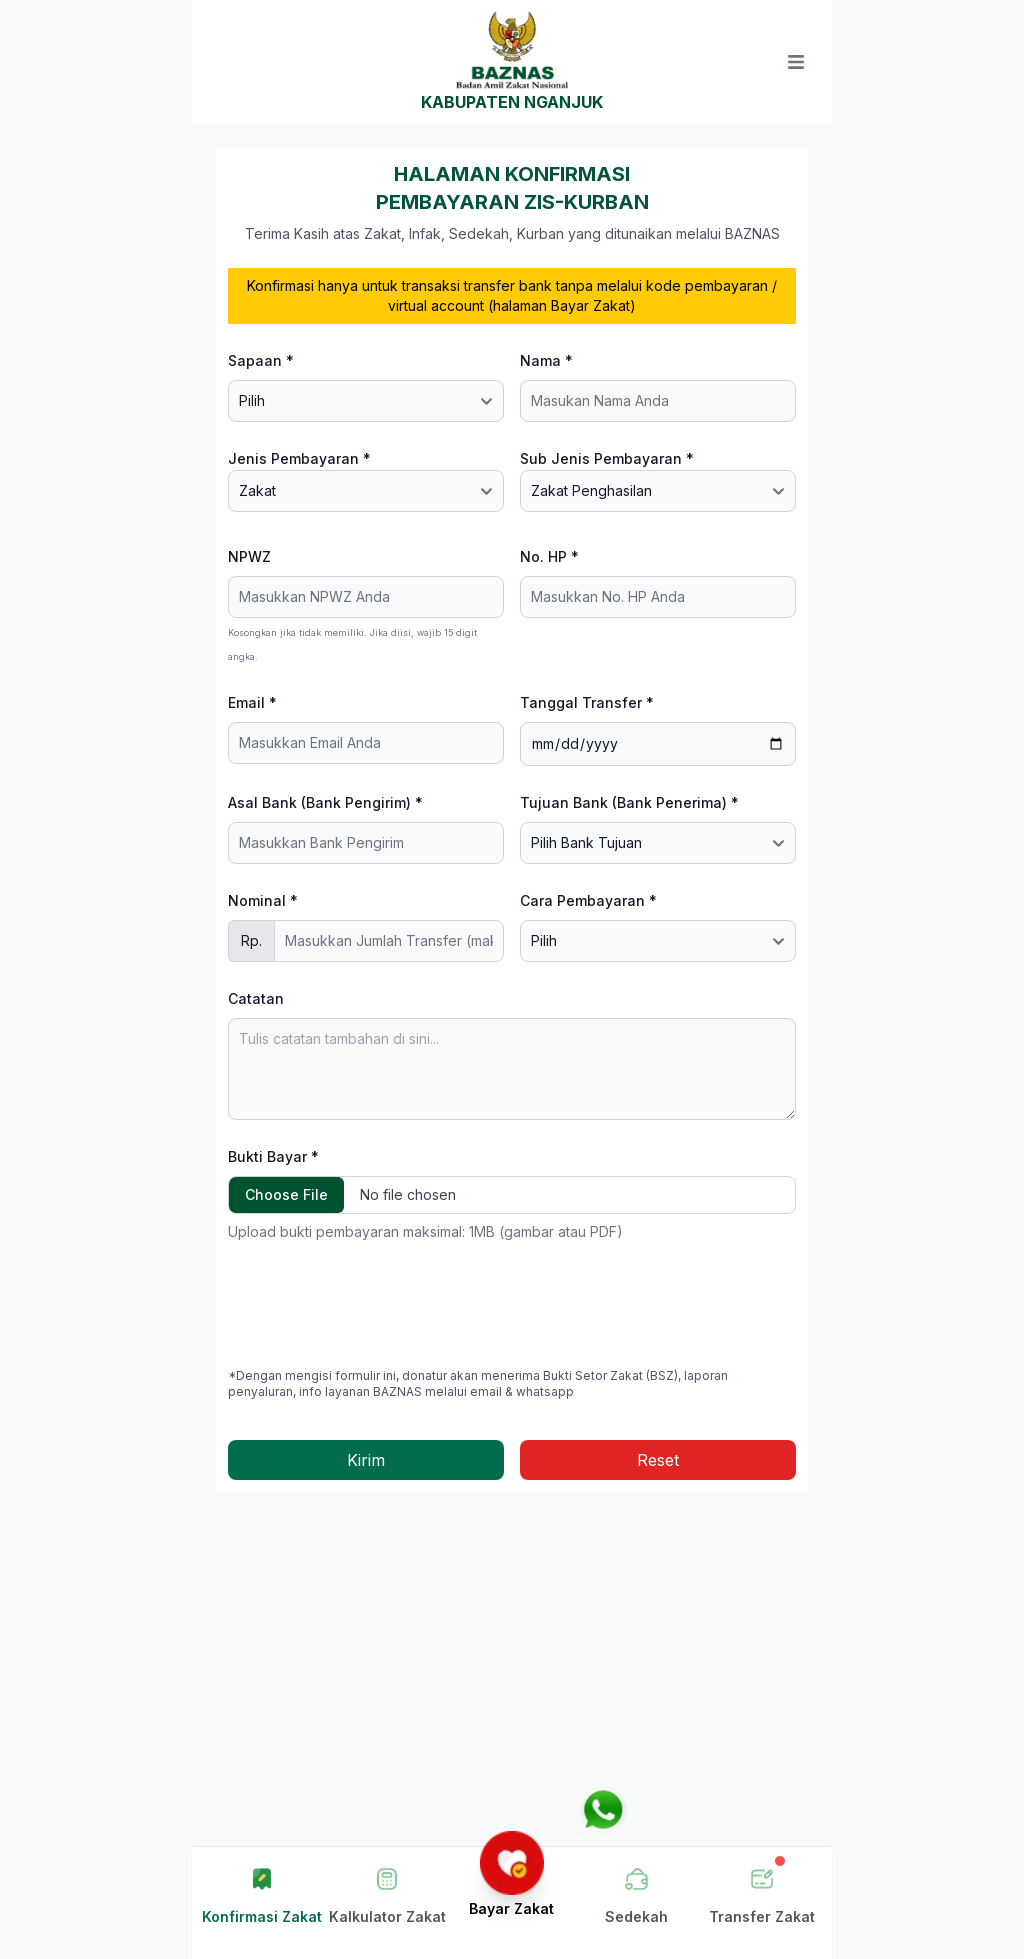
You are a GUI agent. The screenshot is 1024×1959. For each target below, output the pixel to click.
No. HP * (549, 556)
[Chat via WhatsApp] (603, 1810)
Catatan (256, 998)
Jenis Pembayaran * (299, 458)
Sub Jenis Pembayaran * (607, 458)
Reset (658, 1460)
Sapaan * (261, 360)
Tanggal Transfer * (587, 702)
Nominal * (263, 900)
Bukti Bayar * (273, 1156)
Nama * (546, 360)
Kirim (366, 1460)
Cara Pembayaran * (588, 900)
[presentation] (380, 1305)
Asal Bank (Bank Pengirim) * (325, 802)
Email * (252, 702)
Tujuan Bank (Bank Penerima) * (629, 802)
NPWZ (249, 556)
